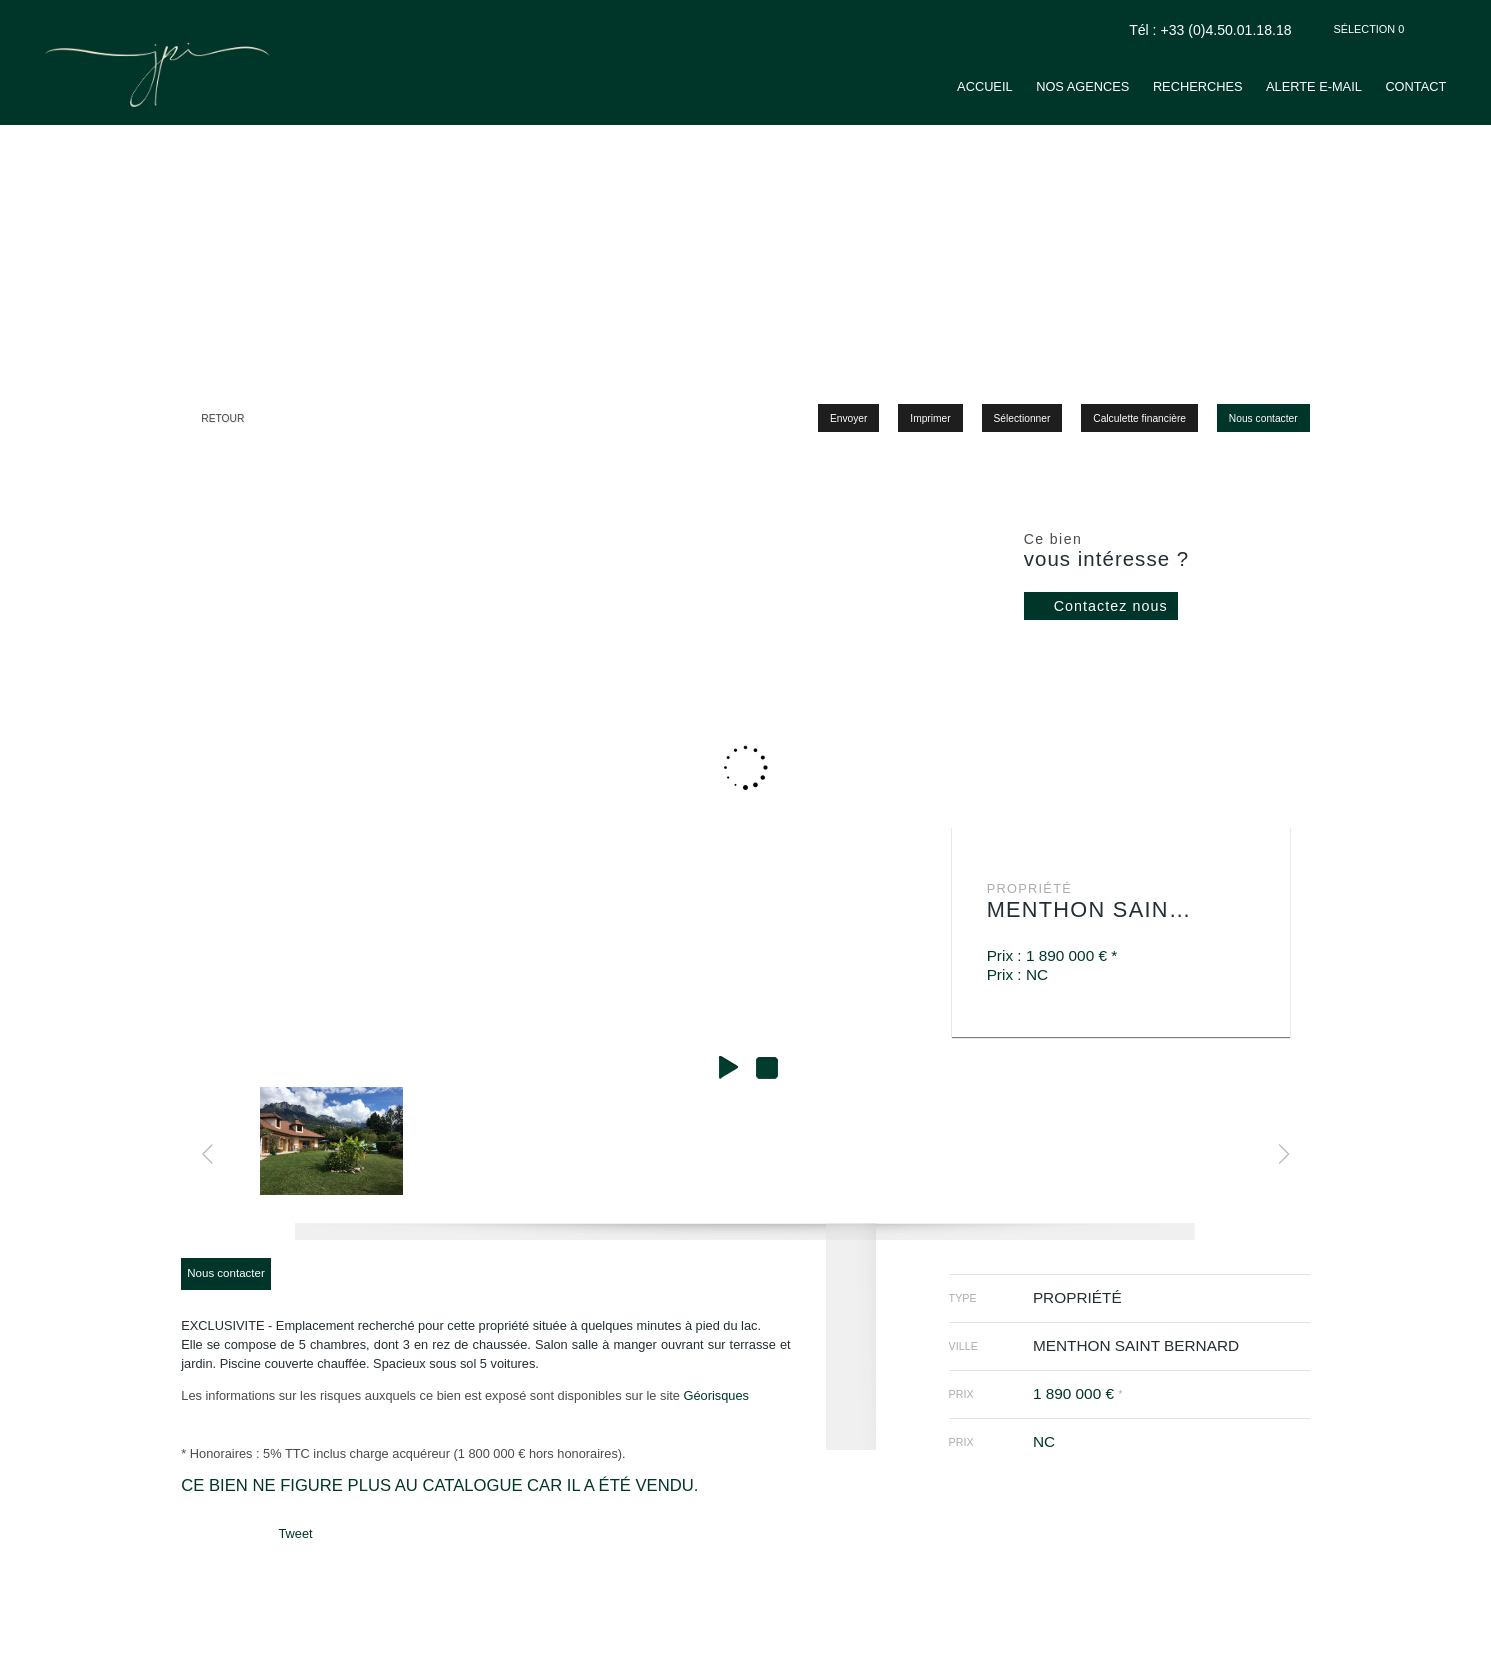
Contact (1415, 86)
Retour (222, 418)
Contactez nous (1111, 606)
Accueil (984, 86)
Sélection (1369, 29)
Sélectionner (1022, 418)
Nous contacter (1263, 418)
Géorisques (715, 1395)
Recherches (1198, 86)
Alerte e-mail (1314, 86)
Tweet (295, 1533)
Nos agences (1082, 86)
